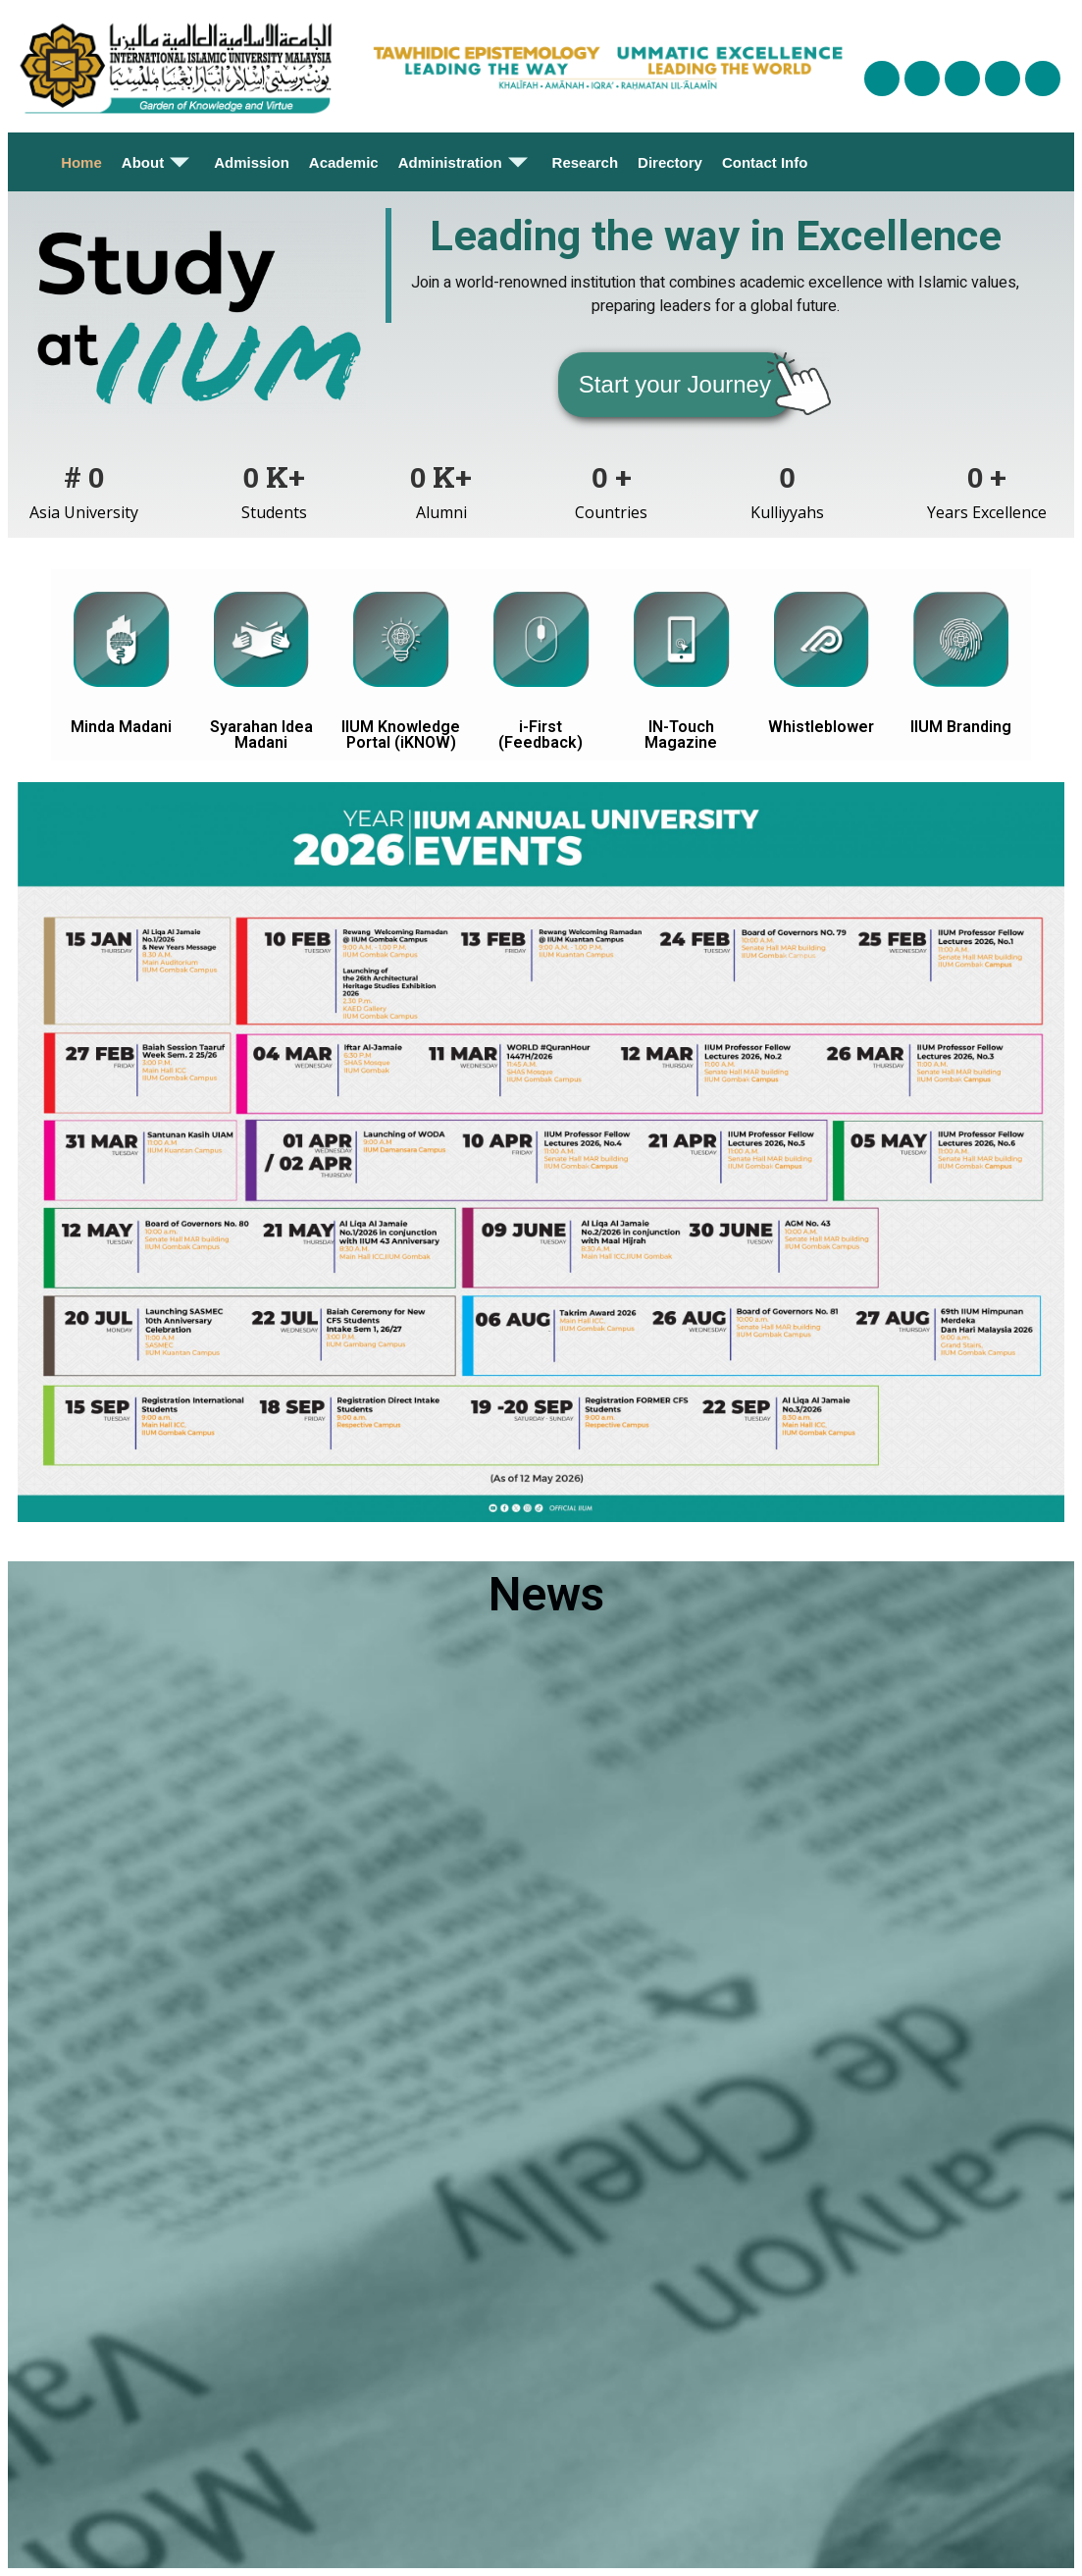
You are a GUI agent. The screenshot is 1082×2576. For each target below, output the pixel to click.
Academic (344, 162)
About (158, 162)
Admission (251, 162)
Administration (465, 162)
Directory (670, 162)
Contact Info (765, 162)
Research (585, 162)
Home (81, 162)
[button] (675, 384)
